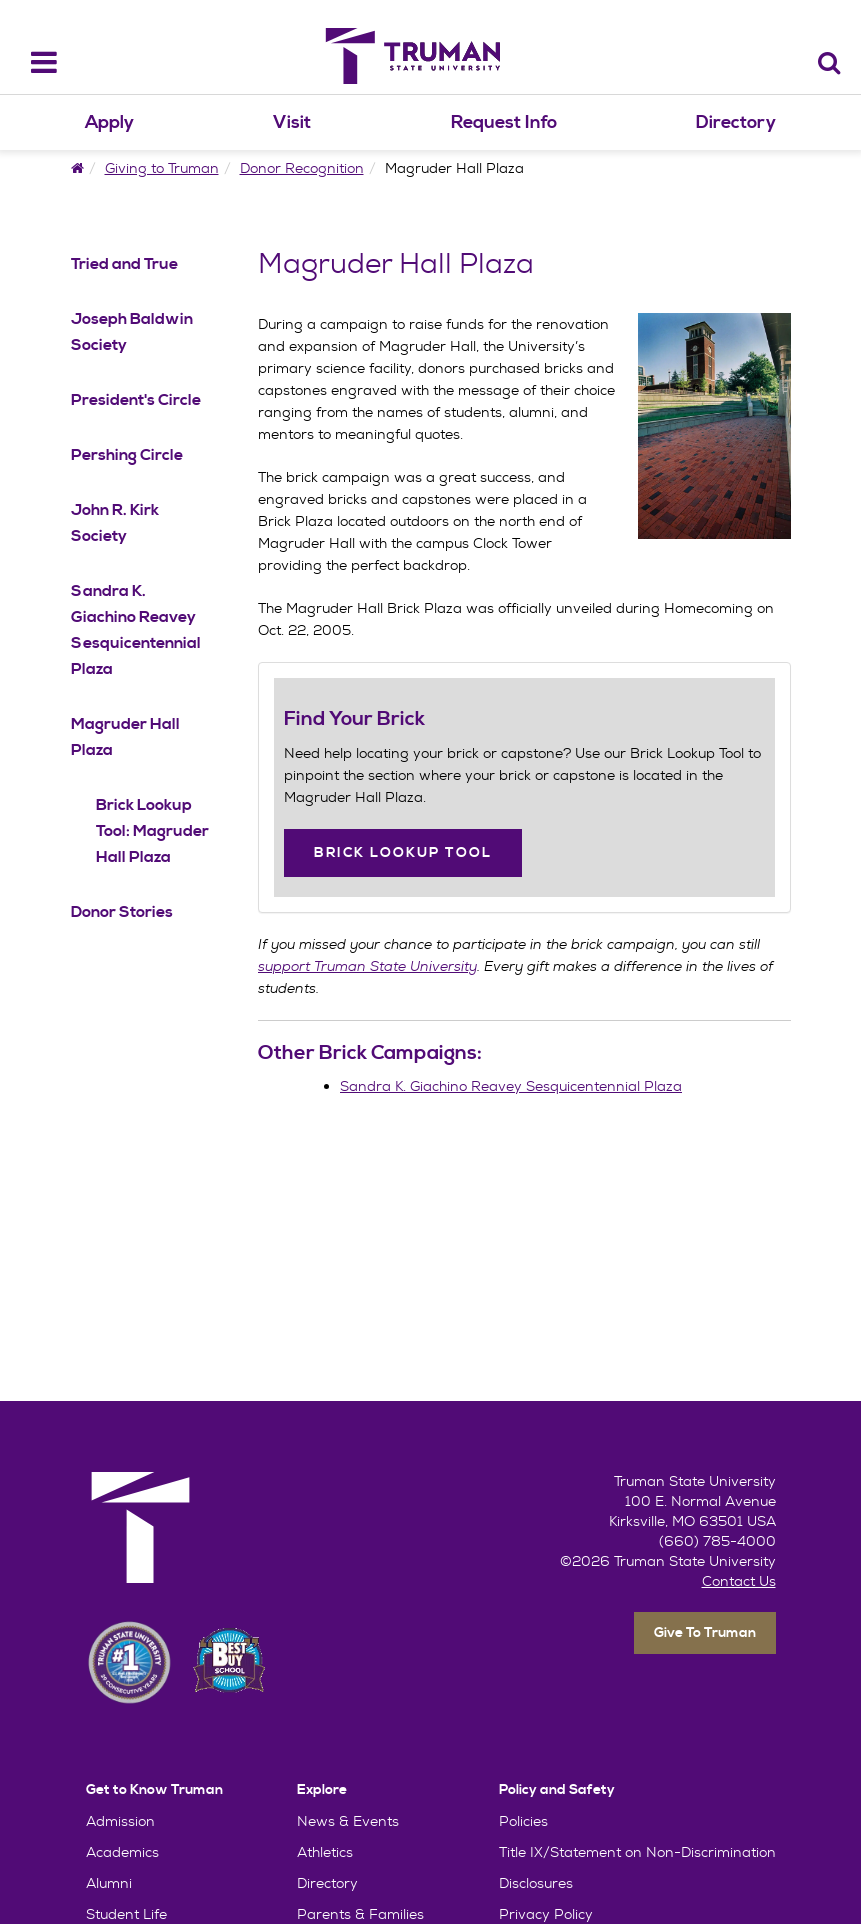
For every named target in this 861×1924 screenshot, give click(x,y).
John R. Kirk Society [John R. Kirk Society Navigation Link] (115, 523)
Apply (109, 122)
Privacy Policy (546, 1914)
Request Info (504, 122)
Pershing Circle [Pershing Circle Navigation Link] (127, 455)
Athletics (325, 1852)
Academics (122, 1852)
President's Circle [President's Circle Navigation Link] (136, 400)
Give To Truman (705, 1633)
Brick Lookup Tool (403, 853)
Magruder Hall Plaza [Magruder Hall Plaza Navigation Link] (125, 737)
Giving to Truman (162, 168)
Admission (120, 1821)
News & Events (348, 1821)
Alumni (109, 1883)
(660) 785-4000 (717, 1541)
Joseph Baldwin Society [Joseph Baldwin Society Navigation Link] (132, 332)
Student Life (126, 1914)
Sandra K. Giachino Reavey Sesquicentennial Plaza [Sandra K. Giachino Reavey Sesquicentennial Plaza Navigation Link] (136, 630)
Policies (523, 1821)
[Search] (829, 62)
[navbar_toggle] (31, 62)
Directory (736, 122)
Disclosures (536, 1883)
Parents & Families (360, 1914)
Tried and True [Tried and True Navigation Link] (124, 264)
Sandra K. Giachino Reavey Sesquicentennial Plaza (511, 1086)
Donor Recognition (302, 168)
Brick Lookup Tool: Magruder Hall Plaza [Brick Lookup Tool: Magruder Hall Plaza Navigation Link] (152, 831)
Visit (292, 122)
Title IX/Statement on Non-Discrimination (637, 1852)
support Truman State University (367, 966)
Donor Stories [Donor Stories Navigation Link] (122, 912)
